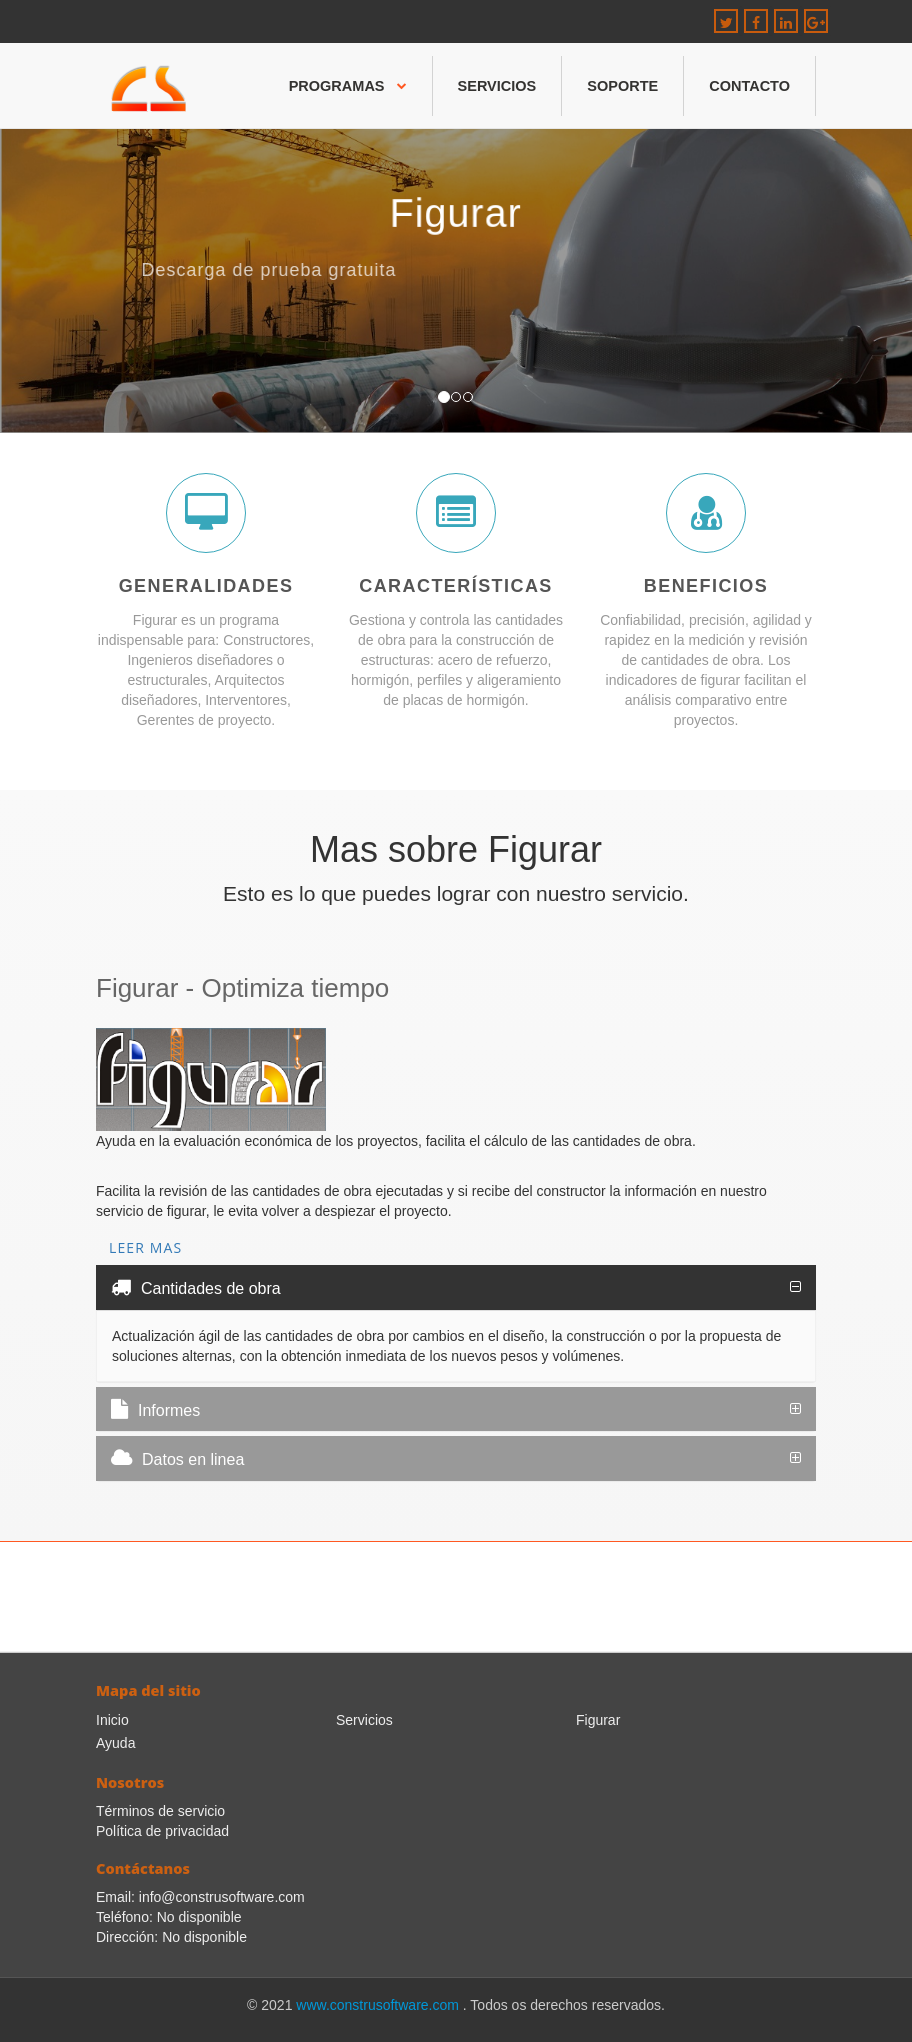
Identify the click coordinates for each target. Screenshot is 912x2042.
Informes (155, 1409)
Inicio (112, 1720)
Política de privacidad (162, 1831)
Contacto (749, 86)
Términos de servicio (160, 1811)
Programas (348, 86)
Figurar (598, 1720)
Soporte (622, 86)
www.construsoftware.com (379, 2005)
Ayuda (115, 1743)
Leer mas (145, 1247)
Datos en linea (177, 1458)
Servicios (497, 86)
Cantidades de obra (196, 1287)
